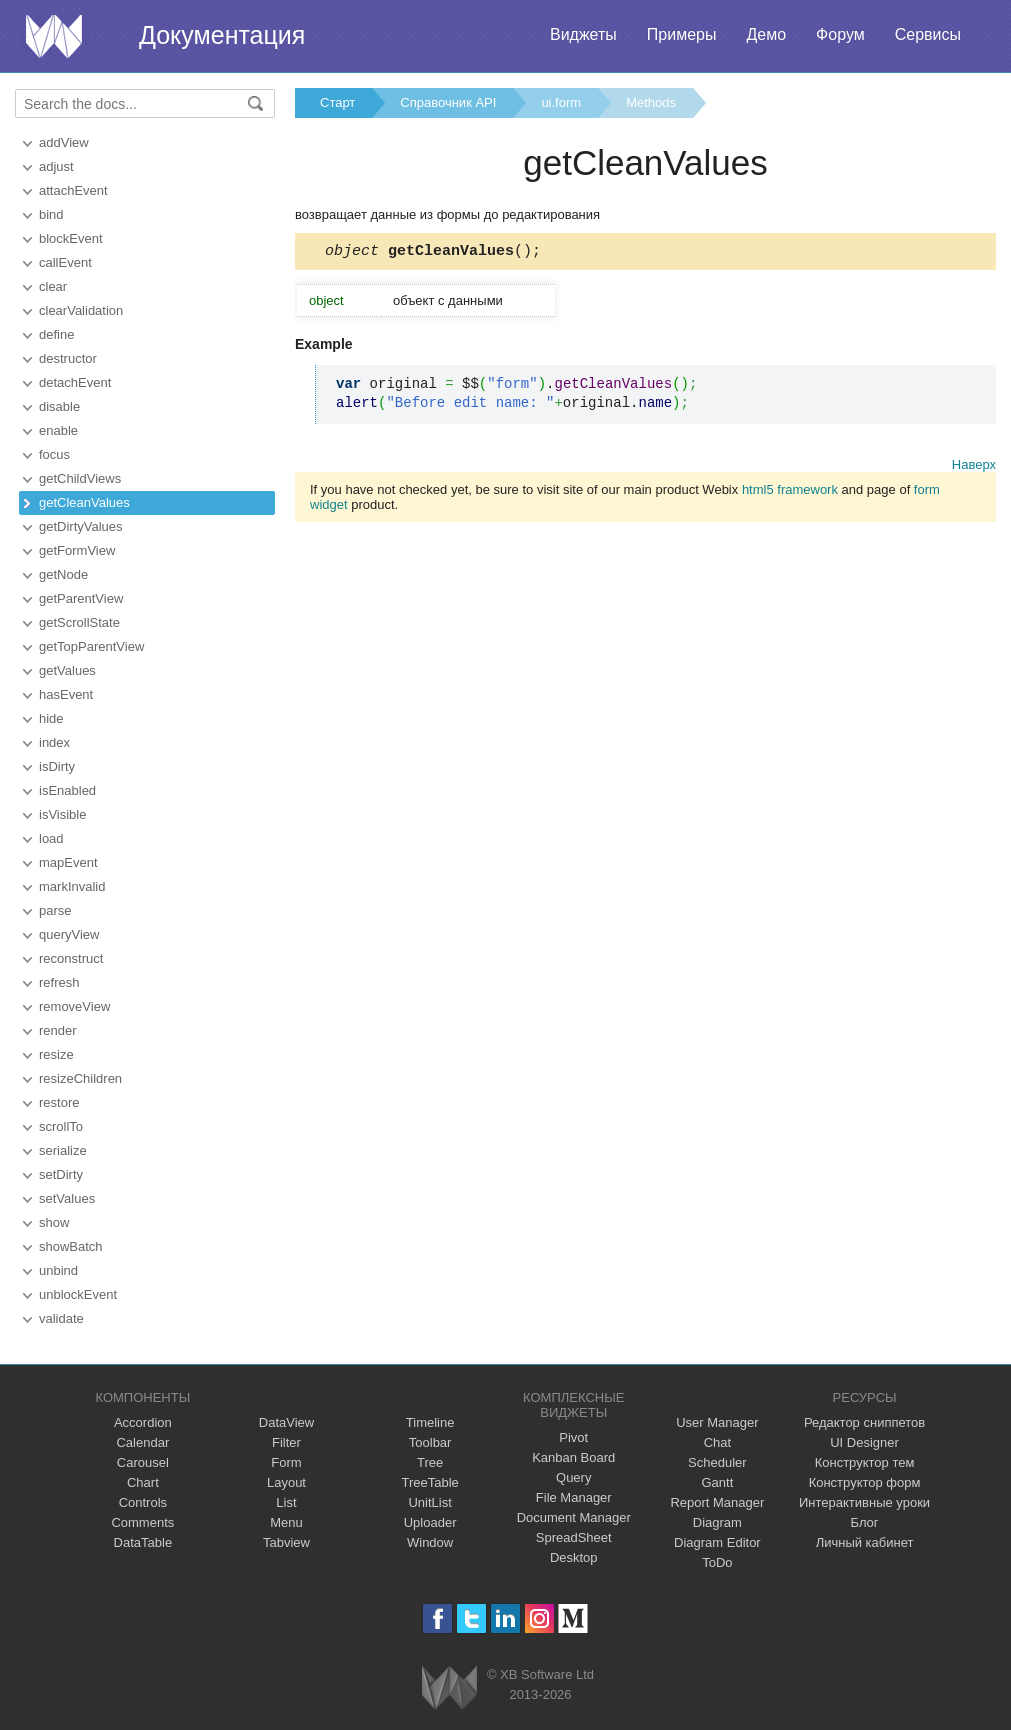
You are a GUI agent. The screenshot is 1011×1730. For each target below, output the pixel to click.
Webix (449, 1687)
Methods (651, 102)
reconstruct (71, 958)
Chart (143, 1482)
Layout (286, 1482)
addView (64, 142)
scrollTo (61, 1126)
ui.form (561, 102)
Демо (766, 34)
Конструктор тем (865, 1462)
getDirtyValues (81, 526)
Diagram (717, 1522)
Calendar (142, 1442)
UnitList (429, 1502)
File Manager (574, 1497)
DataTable (143, 1542)
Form (286, 1462)
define (56, 334)
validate (61, 1318)
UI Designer (864, 1442)
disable (59, 406)
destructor (68, 358)
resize (56, 1054)
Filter (286, 1442)
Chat (717, 1442)
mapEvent (68, 862)
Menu (286, 1522)
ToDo (717, 1562)
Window (430, 1542)
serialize (63, 1150)
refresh (59, 982)
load (51, 838)
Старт (337, 102)
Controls (143, 1502)
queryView (69, 934)
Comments (142, 1522)
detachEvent (75, 382)
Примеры (682, 34)
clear (53, 286)
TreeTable (429, 1482)
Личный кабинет (865, 1542)
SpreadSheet (574, 1537)
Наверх (974, 467)
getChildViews (80, 478)
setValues (67, 1198)
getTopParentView (91, 646)
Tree (430, 1462)
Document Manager (574, 1517)
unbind (58, 1270)
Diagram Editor (717, 1542)
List (286, 1502)
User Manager (717, 1422)
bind (51, 214)
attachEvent (73, 190)
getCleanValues (84, 502)
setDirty (61, 1174)
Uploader (430, 1522)
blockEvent (71, 238)
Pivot (573, 1437)
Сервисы (928, 34)
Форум (840, 34)
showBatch (71, 1246)
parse (55, 910)
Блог (865, 1522)
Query (573, 1477)
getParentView (81, 598)
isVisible (62, 814)
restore (59, 1102)
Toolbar (430, 1442)
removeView (74, 1006)
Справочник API (448, 102)
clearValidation (81, 310)
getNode (63, 574)
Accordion (143, 1422)
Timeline (430, 1422)
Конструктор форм (865, 1482)
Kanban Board (573, 1457)
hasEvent (66, 694)
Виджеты (583, 34)
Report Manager (717, 1502)
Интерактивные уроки (864, 1502)
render (58, 1030)
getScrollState (79, 622)
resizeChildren (80, 1078)
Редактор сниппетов (864, 1422)
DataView (286, 1422)
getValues (67, 670)
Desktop (574, 1557)
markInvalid (72, 886)
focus (54, 454)
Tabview (286, 1542)
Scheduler (717, 1462)
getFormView (77, 550)
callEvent (65, 262)
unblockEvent (78, 1294)
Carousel (143, 1462)
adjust (56, 166)
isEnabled (67, 790)
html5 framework (790, 492)
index (54, 742)
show (54, 1222)
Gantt (717, 1482)
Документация (222, 35)
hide (51, 718)
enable (58, 430)
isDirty (57, 766)
